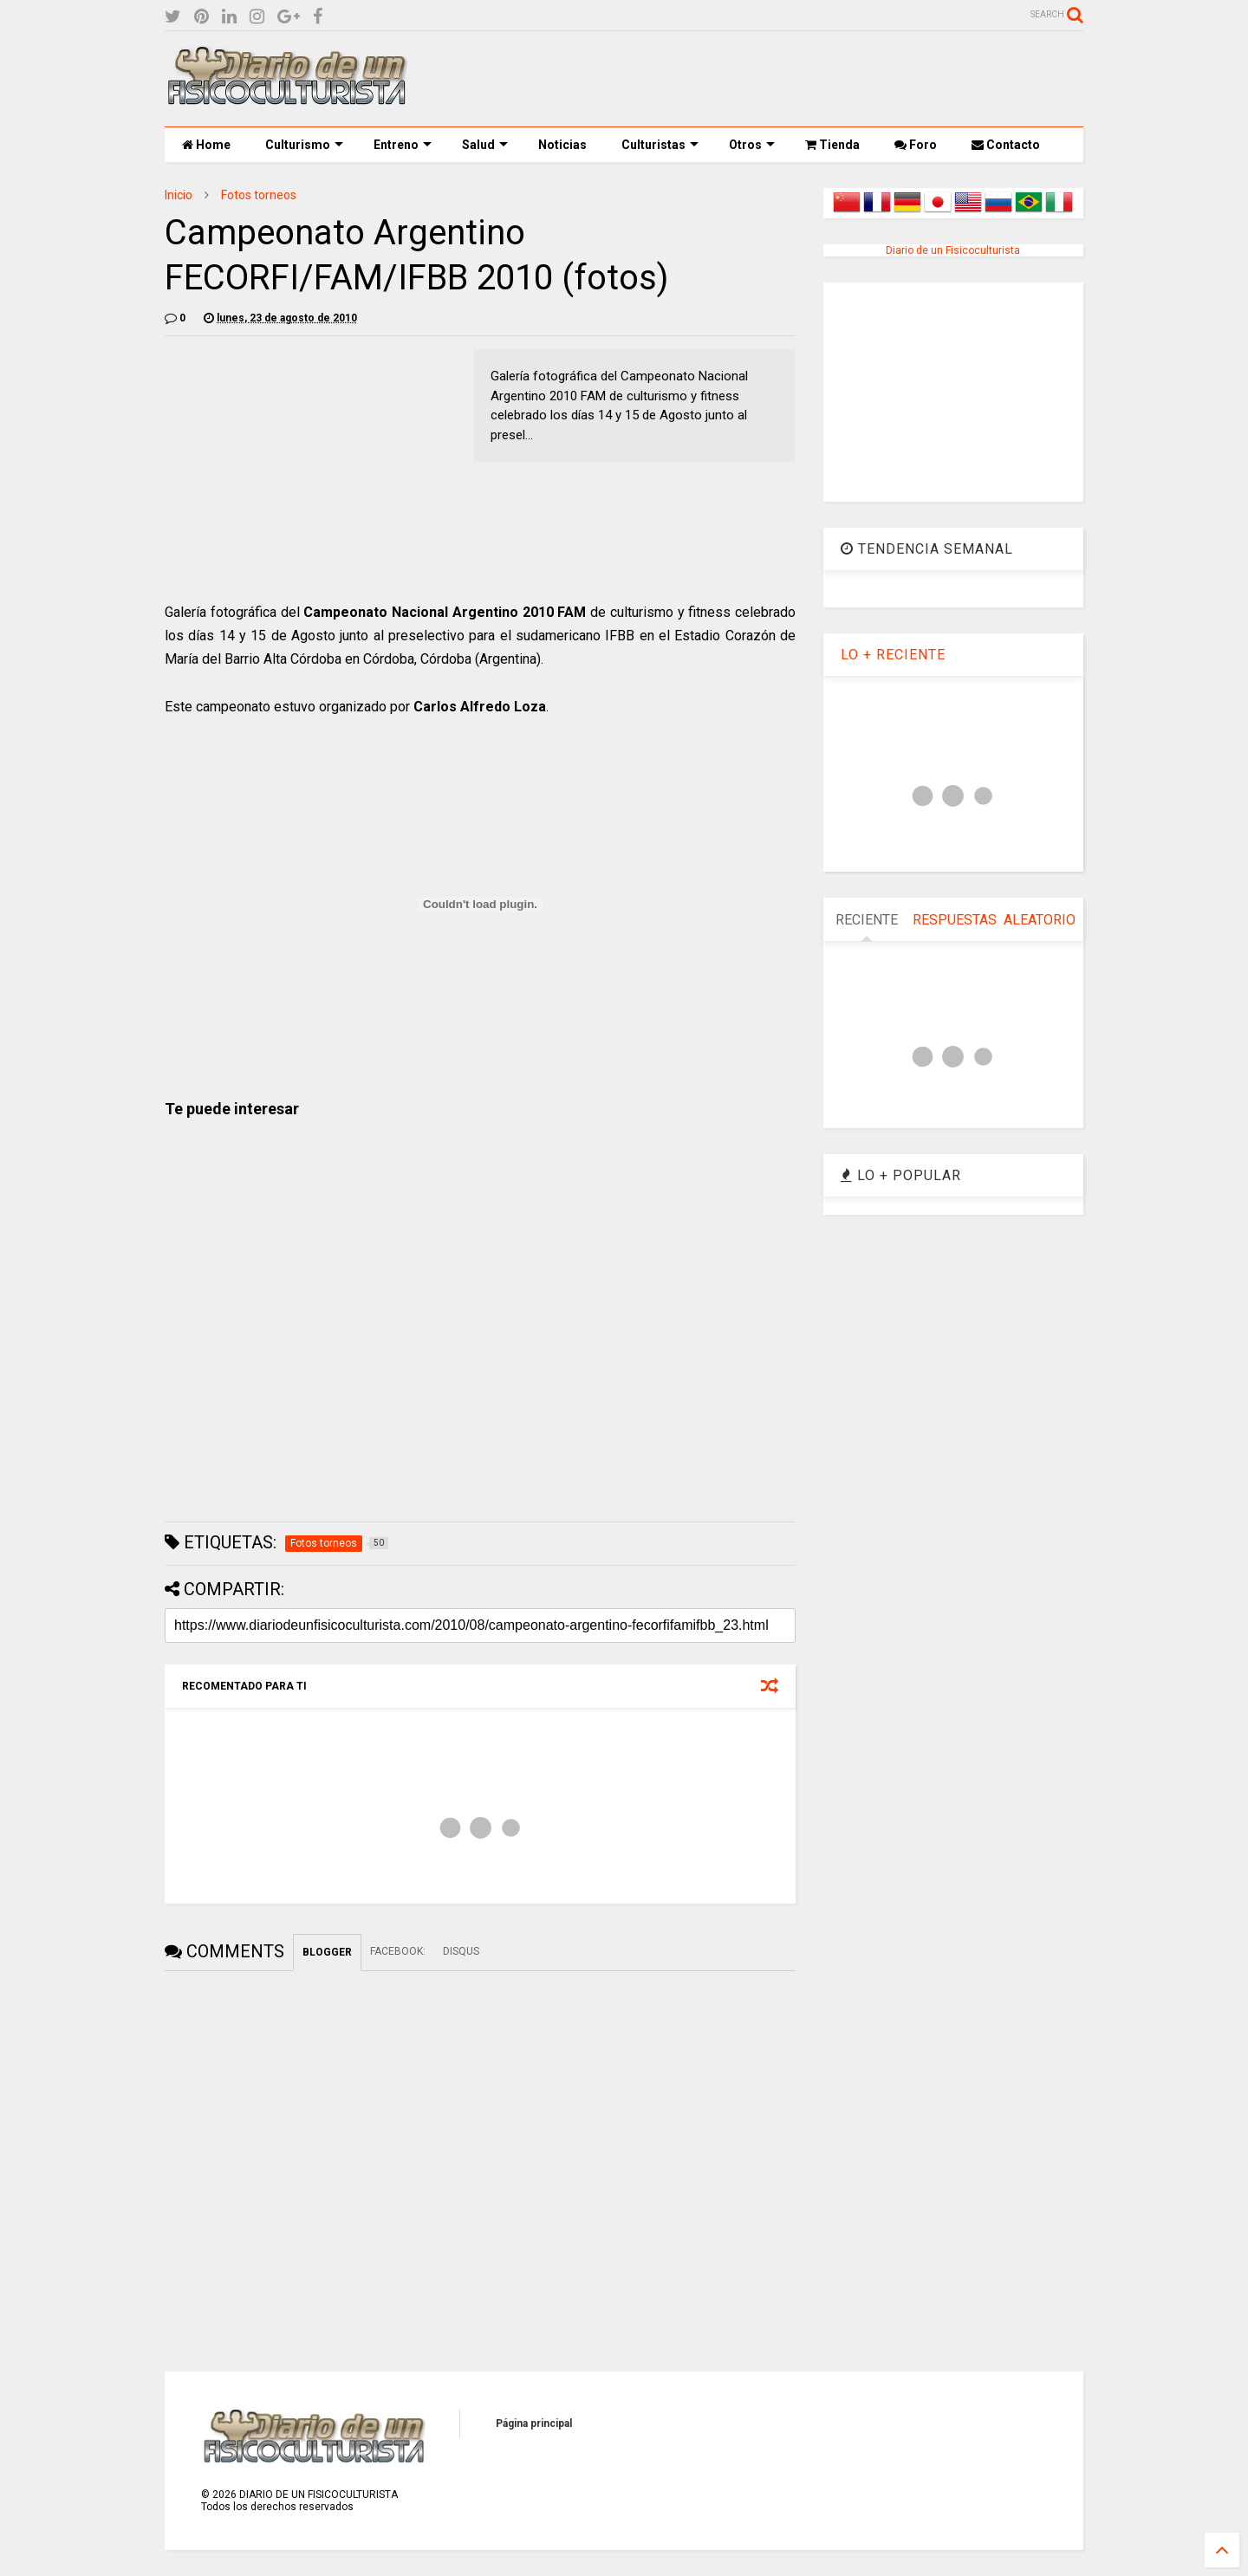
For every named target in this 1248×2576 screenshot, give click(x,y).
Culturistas (660, 145)
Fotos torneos (258, 195)
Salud (485, 145)
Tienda (832, 145)
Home (206, 145)
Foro (915, 145)
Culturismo (304, 145)
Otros (752, 145)
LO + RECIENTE (893, 654)
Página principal (534, 2423)
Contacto (1006, 145)
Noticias (562, 145)
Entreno (403, 145)
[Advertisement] (767, 79)
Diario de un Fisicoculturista (953, 250)
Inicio (178, 195)
